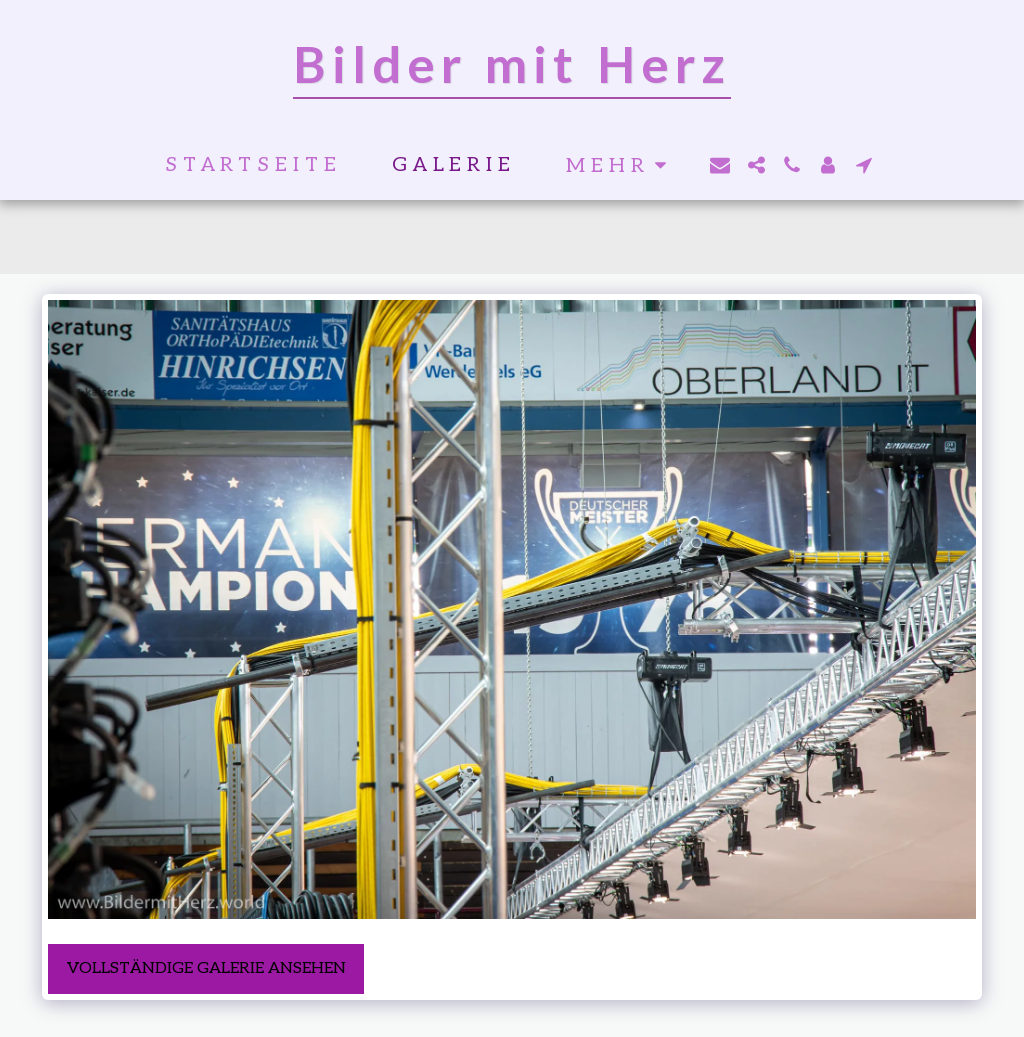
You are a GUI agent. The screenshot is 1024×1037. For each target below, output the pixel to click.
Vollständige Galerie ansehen (206, 968)
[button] (720, 165)
